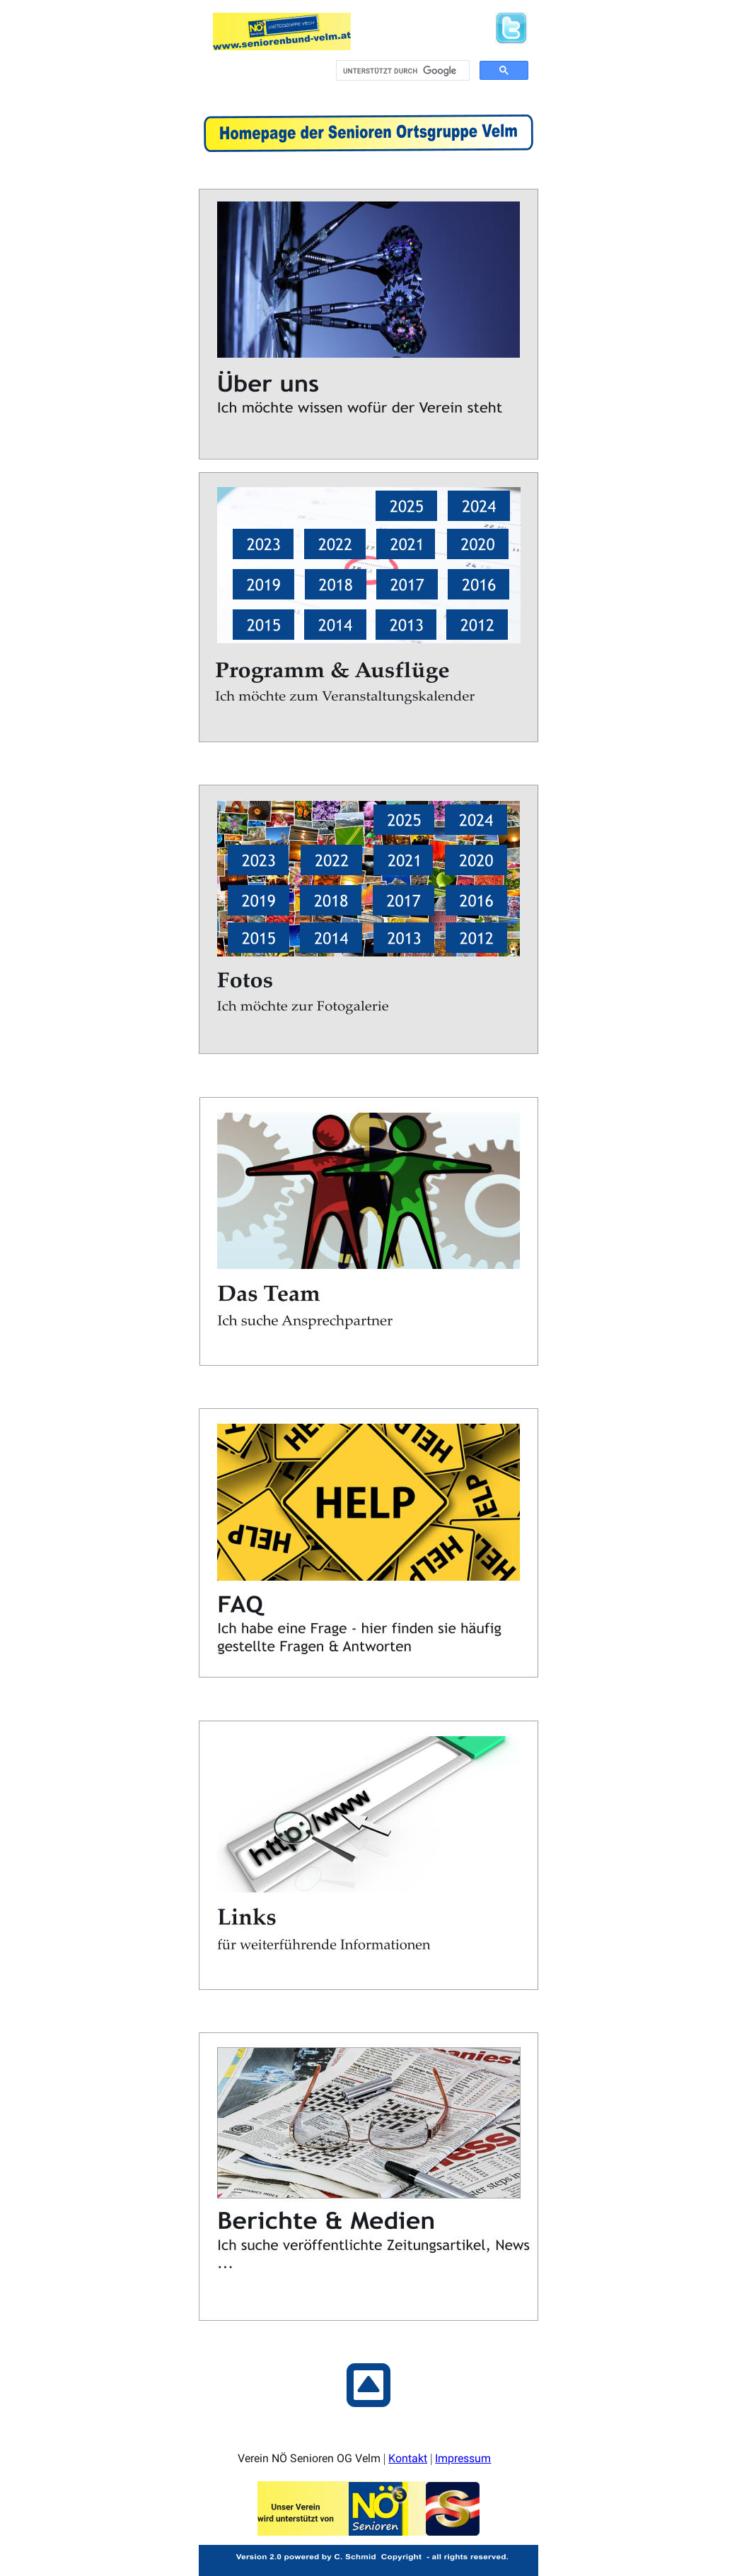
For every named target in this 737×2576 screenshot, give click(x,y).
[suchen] (401, 70)
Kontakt (407, 2455)
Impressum (463, 2455)
